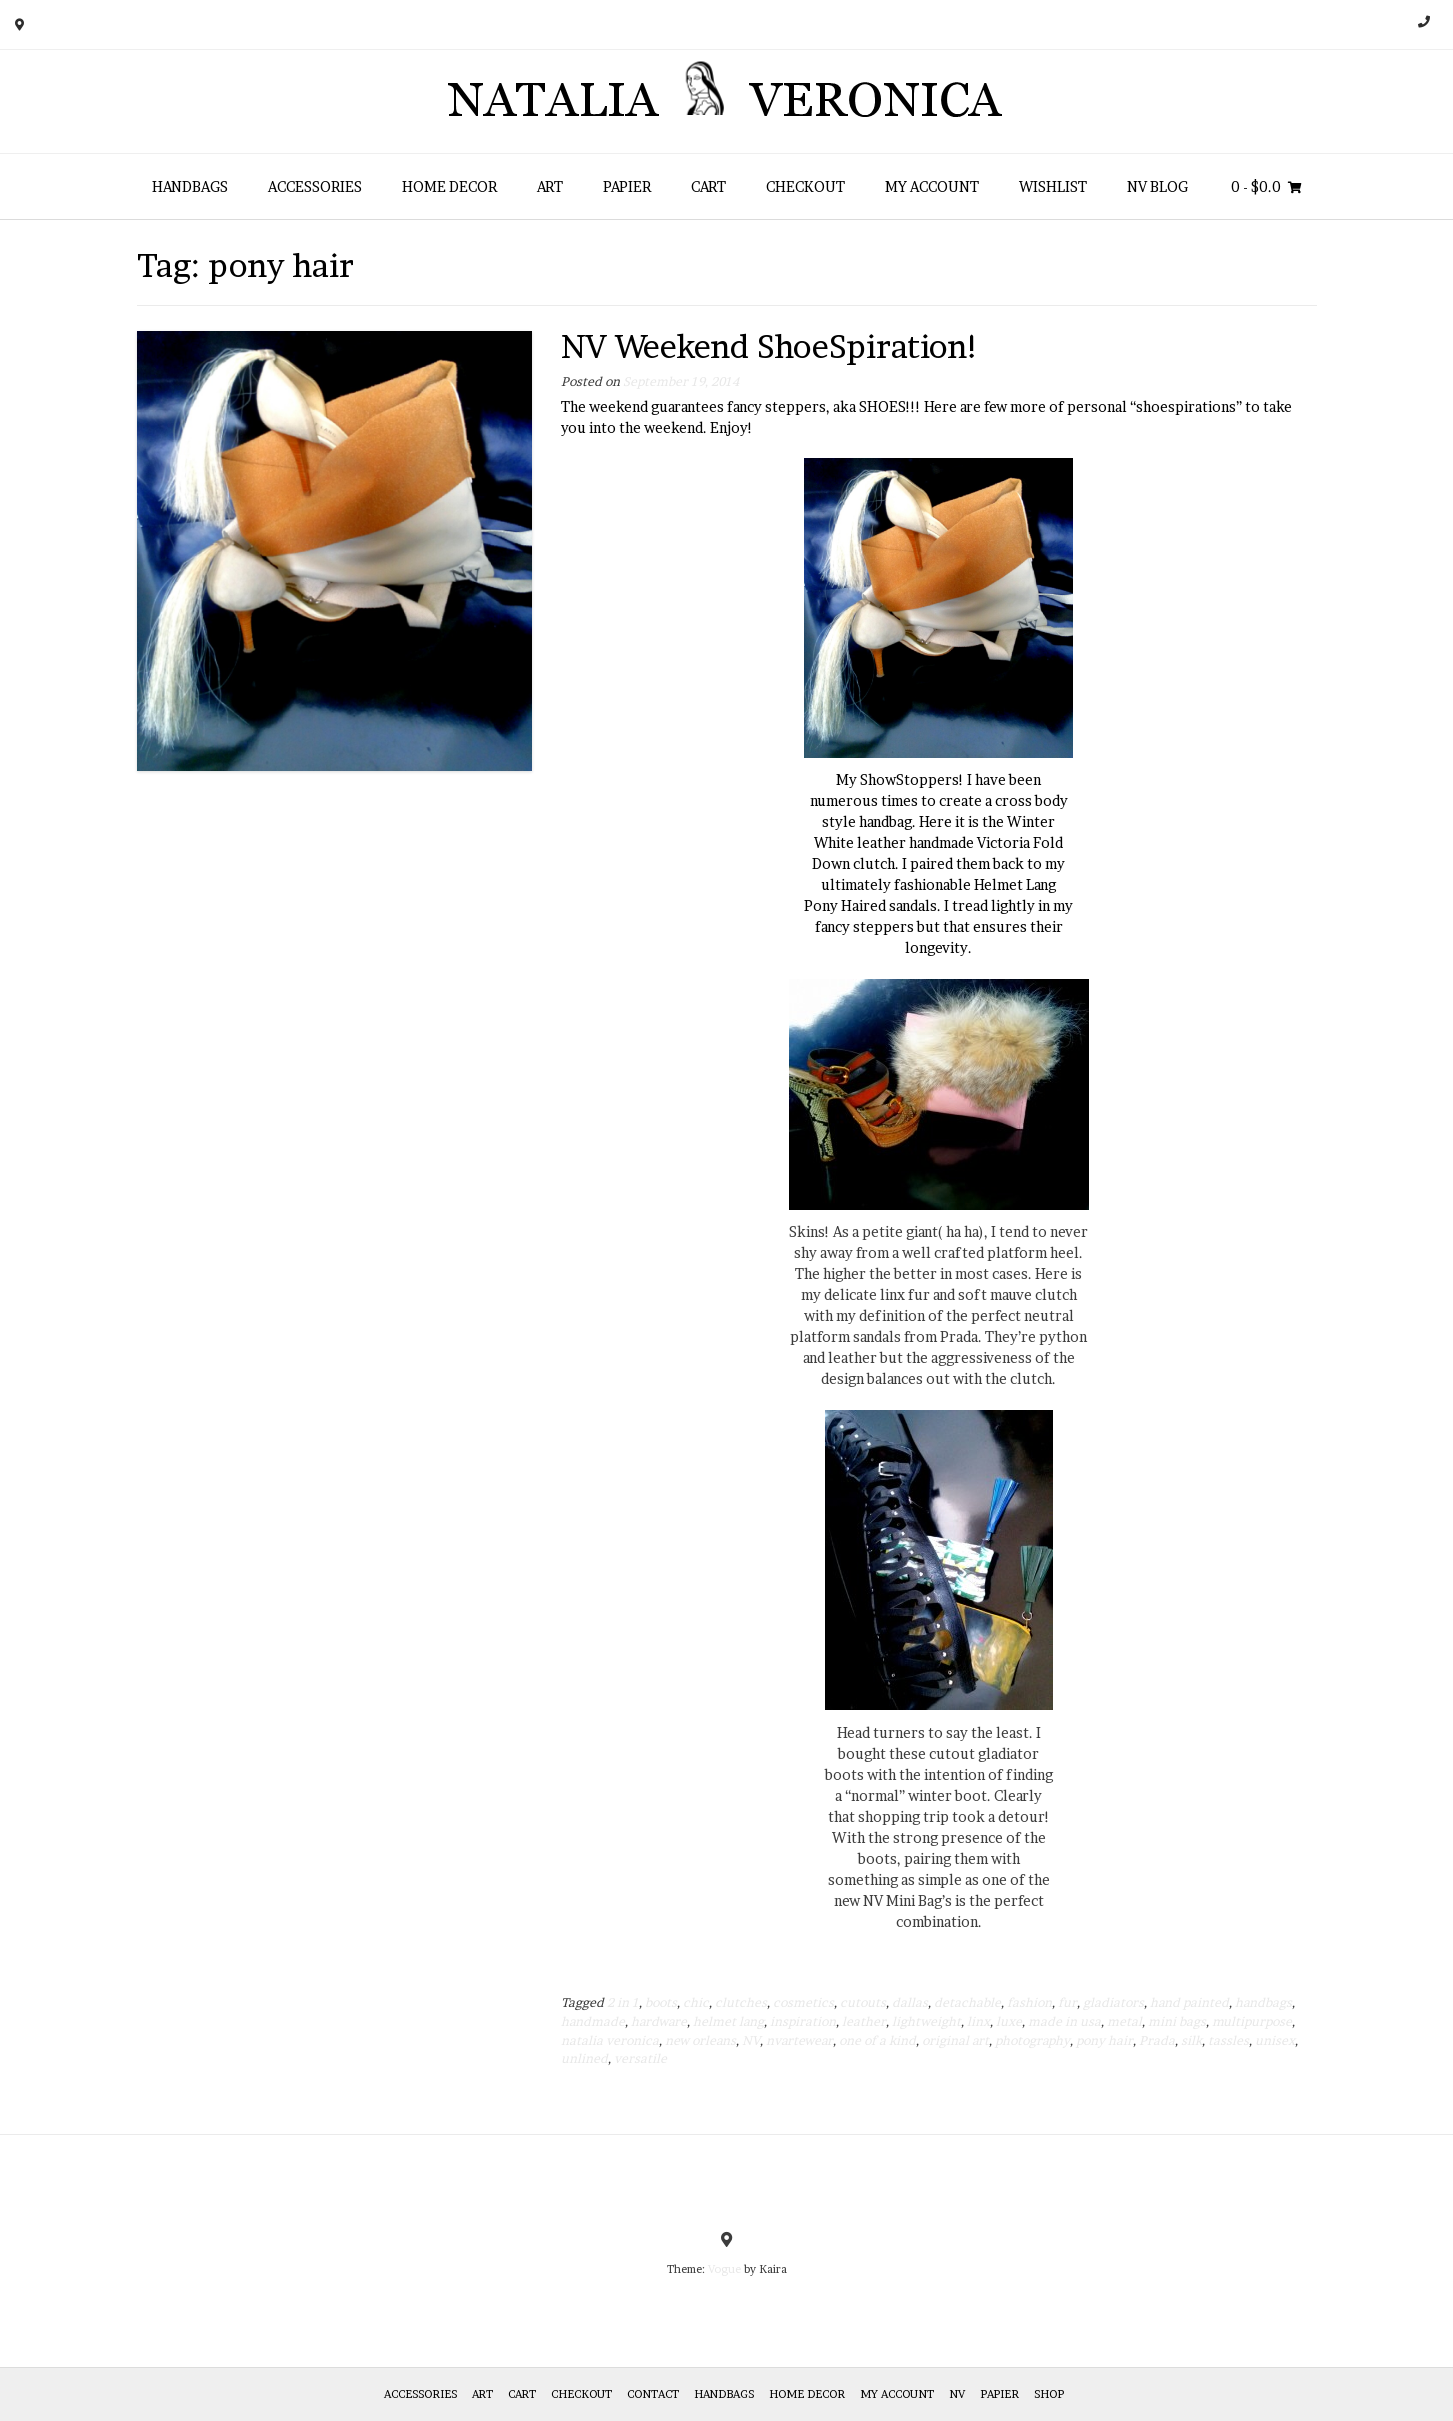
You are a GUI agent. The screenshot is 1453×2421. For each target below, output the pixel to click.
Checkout (805, 186)
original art (955, 2040)
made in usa (1064, 2021)
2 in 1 (623, 2002)
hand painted (1189, 2002)
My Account (932, 186)
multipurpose (1252, 2021)
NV (751, 2040)
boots (661, 2002)
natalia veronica (610, 2040)
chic (696, 2002)
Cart (708, 186)
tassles (1228, 2040)
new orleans (700, 2040)
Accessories (315, 186)
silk (1191, 2040)
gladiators (1113, 2002)
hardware (659, 2021)
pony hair (1104, 2040)
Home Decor (449, 186)
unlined (584, 2058)
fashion (1029, 2002)
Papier (627, 186)
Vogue (724, 2269)
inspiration (803, 2021)
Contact (653, 2394)
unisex (1275, 2040)
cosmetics (803, 2002)
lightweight (926, 2021)
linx (978, 2021)
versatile (640, 2058)
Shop (1049, 2394)
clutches (741, 2002)
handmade (593, 2021)
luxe (1009, 2021)
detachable (967, 2002)
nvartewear (799, 2040)
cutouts (863, 2002)
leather (864, 2021)
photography (1032, 2040)
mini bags (1177, 2021)
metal (1124, 2021)
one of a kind (877, 2040)
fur (1067, 2002)
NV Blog (1157, 186)
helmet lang (728, 2021)
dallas (910, 2002)
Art (550, 186)
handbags (1263, 2002)
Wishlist (1053, 186)
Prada (1157, 2040)
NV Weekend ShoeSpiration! (770, 346)
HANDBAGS (190, 186)
